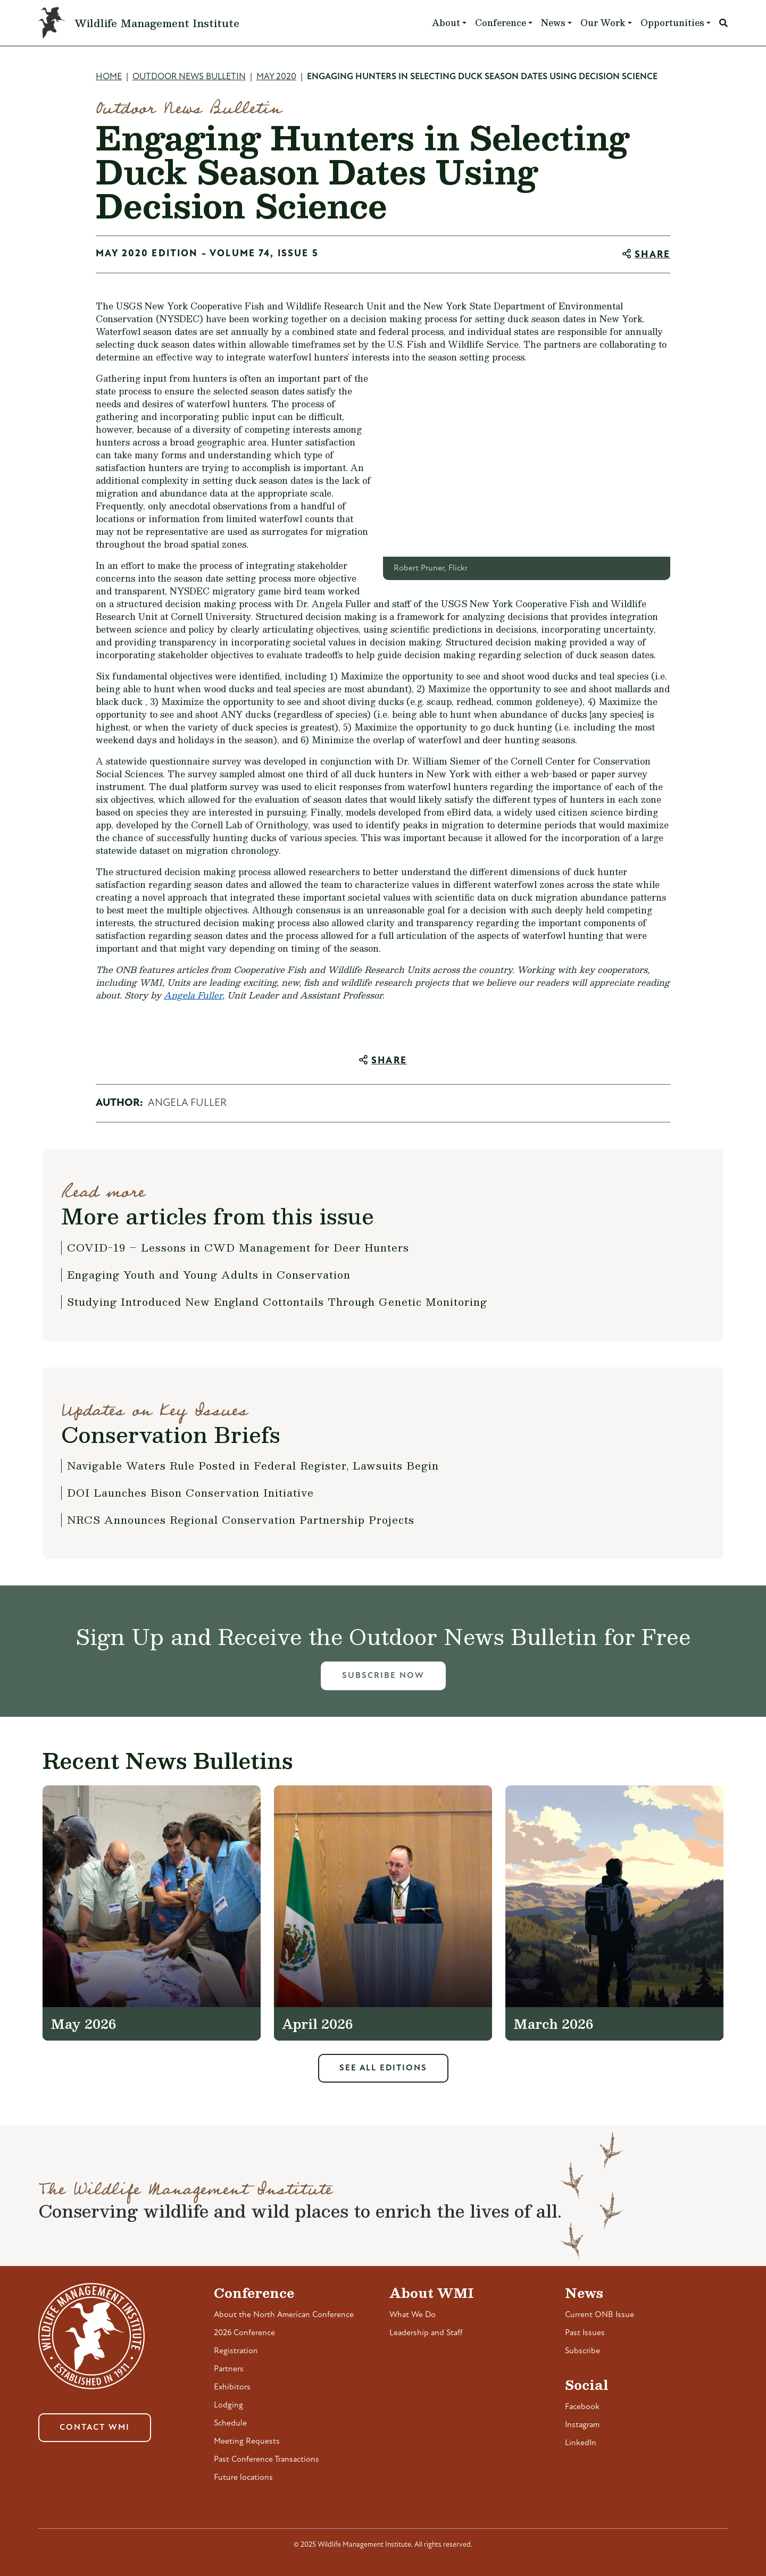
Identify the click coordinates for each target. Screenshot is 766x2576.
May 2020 (276, 76)
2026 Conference (244, 2333)
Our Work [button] (603, 22)
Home (109, 76)
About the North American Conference (284, 2315)
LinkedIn (580, 2443)
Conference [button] (500, 22)
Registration (236, 2351)
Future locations (243, 2477)
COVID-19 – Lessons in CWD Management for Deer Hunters (238, 1247)
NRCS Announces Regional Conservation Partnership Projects (240, 1519)
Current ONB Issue (599, 2315)
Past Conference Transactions (266, 2459)
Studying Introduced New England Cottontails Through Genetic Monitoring (277, 1301)
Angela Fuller (193, 995)
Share (652, 255)
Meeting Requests (247, 2441)
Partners (229, 2369)
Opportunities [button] (672, 22)
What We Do (412, 2315)
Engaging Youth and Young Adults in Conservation (209, 1274)
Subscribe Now (383, 1676)
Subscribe (582, 2351)
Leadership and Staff (426, 2333)
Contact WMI (95, 2427)
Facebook (582, 2407)
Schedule (230, 2423)
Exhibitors (232, 2387)
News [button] (553, 22)
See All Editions (383, 2068)
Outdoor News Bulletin (189, 76)
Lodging (228, 2405)
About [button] (446, 22)
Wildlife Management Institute (156, 22)
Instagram (582, 2425)
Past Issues (585, 2333)
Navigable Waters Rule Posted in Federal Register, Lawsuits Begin (253, 1465)
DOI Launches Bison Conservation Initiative (190, 1492)
